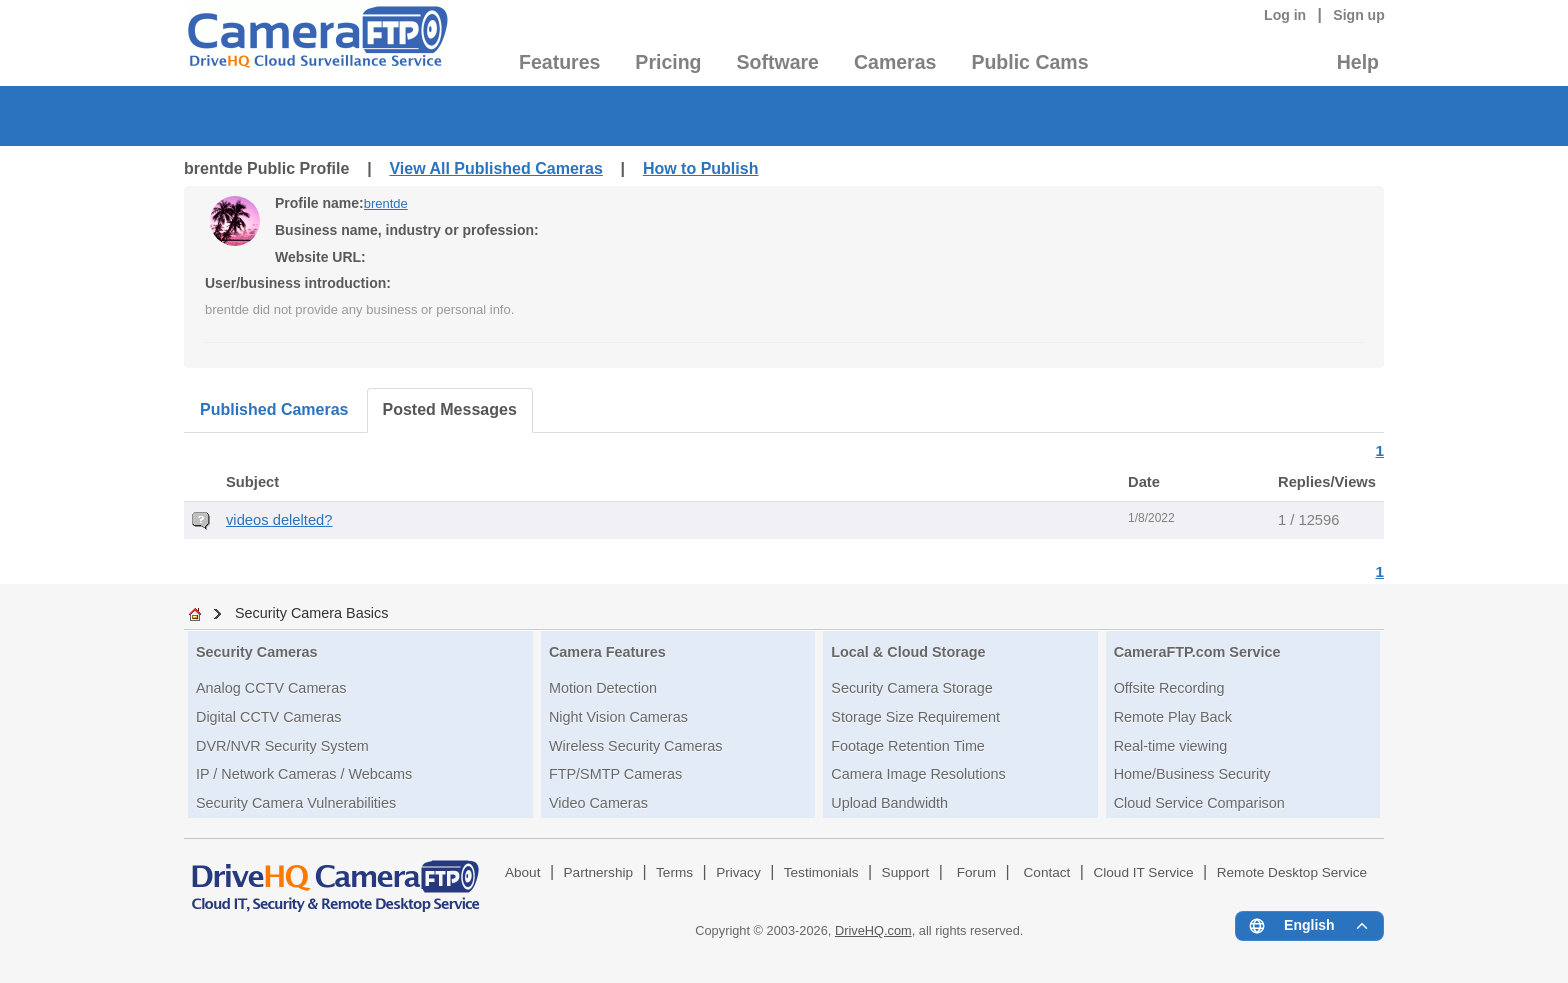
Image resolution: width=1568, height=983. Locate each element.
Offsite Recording (1169, 688)
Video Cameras (598, 803)
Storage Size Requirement (915, 717)
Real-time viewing (1171, 746)
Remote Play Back (1173, 717)
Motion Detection (603, 688)
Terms (674, 872)
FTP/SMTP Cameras (615, 774)
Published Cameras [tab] (274, 409)
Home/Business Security (1192, 774)
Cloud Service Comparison (1199, 803)
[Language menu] (1309, 926)
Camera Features (607, 652)
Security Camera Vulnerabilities (296, 803)
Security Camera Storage (912, 688)
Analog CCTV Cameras (271, 688)
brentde (386, 203)
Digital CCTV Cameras (269, 717)
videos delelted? (279, 520)
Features (559, 62)
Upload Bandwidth (889, 803)
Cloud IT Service (1143, 872)
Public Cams (1029, 62)
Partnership (599, 872)
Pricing (668, 62)
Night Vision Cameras (618, 717)
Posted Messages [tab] (450, 409)
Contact (1047, 872)
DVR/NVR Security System (282, 746)
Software (778, 62)
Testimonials (821, 872)
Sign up (1359, 15)
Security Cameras (257, 652)
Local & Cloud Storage (908, 652)
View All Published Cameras (495, 168)
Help (1358, 62)
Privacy (738, 872)
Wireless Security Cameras (636, 746)
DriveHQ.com (873, 930)
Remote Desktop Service (1292, 872)
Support (906, 872)
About (523, 872)
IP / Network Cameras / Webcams (304, 774)
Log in (1285, 15)
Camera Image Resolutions (918, 774)
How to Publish (701, 168)
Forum (976, 872)
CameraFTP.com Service (1197, 652)
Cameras (895, 62)
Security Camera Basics (312, 613)
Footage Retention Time (908, 746)
